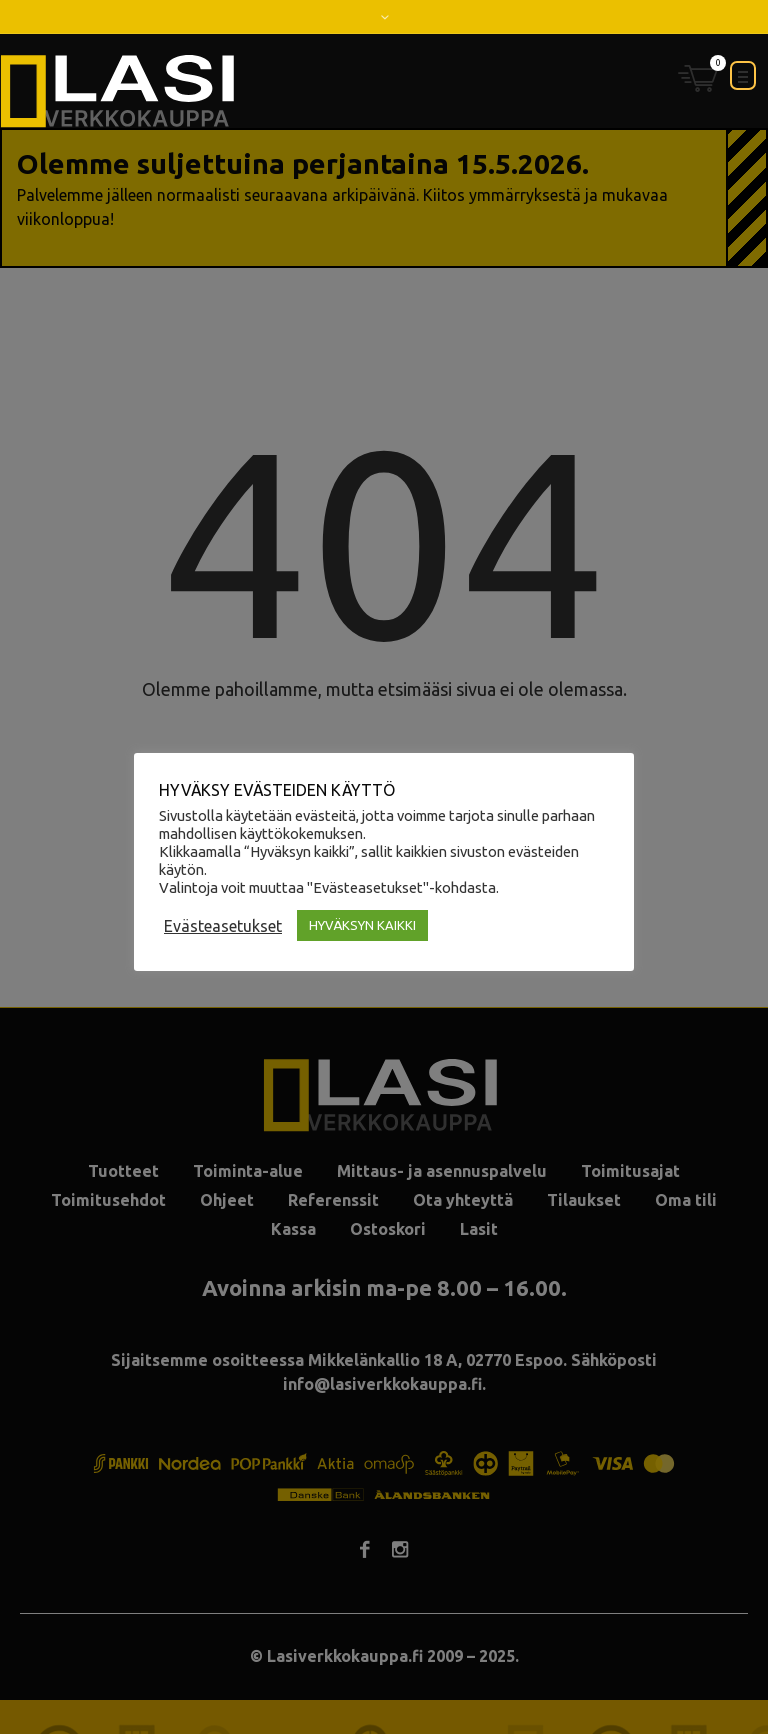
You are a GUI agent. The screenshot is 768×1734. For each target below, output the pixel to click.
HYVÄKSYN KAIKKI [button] (362, 925)
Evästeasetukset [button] (223, 926)
